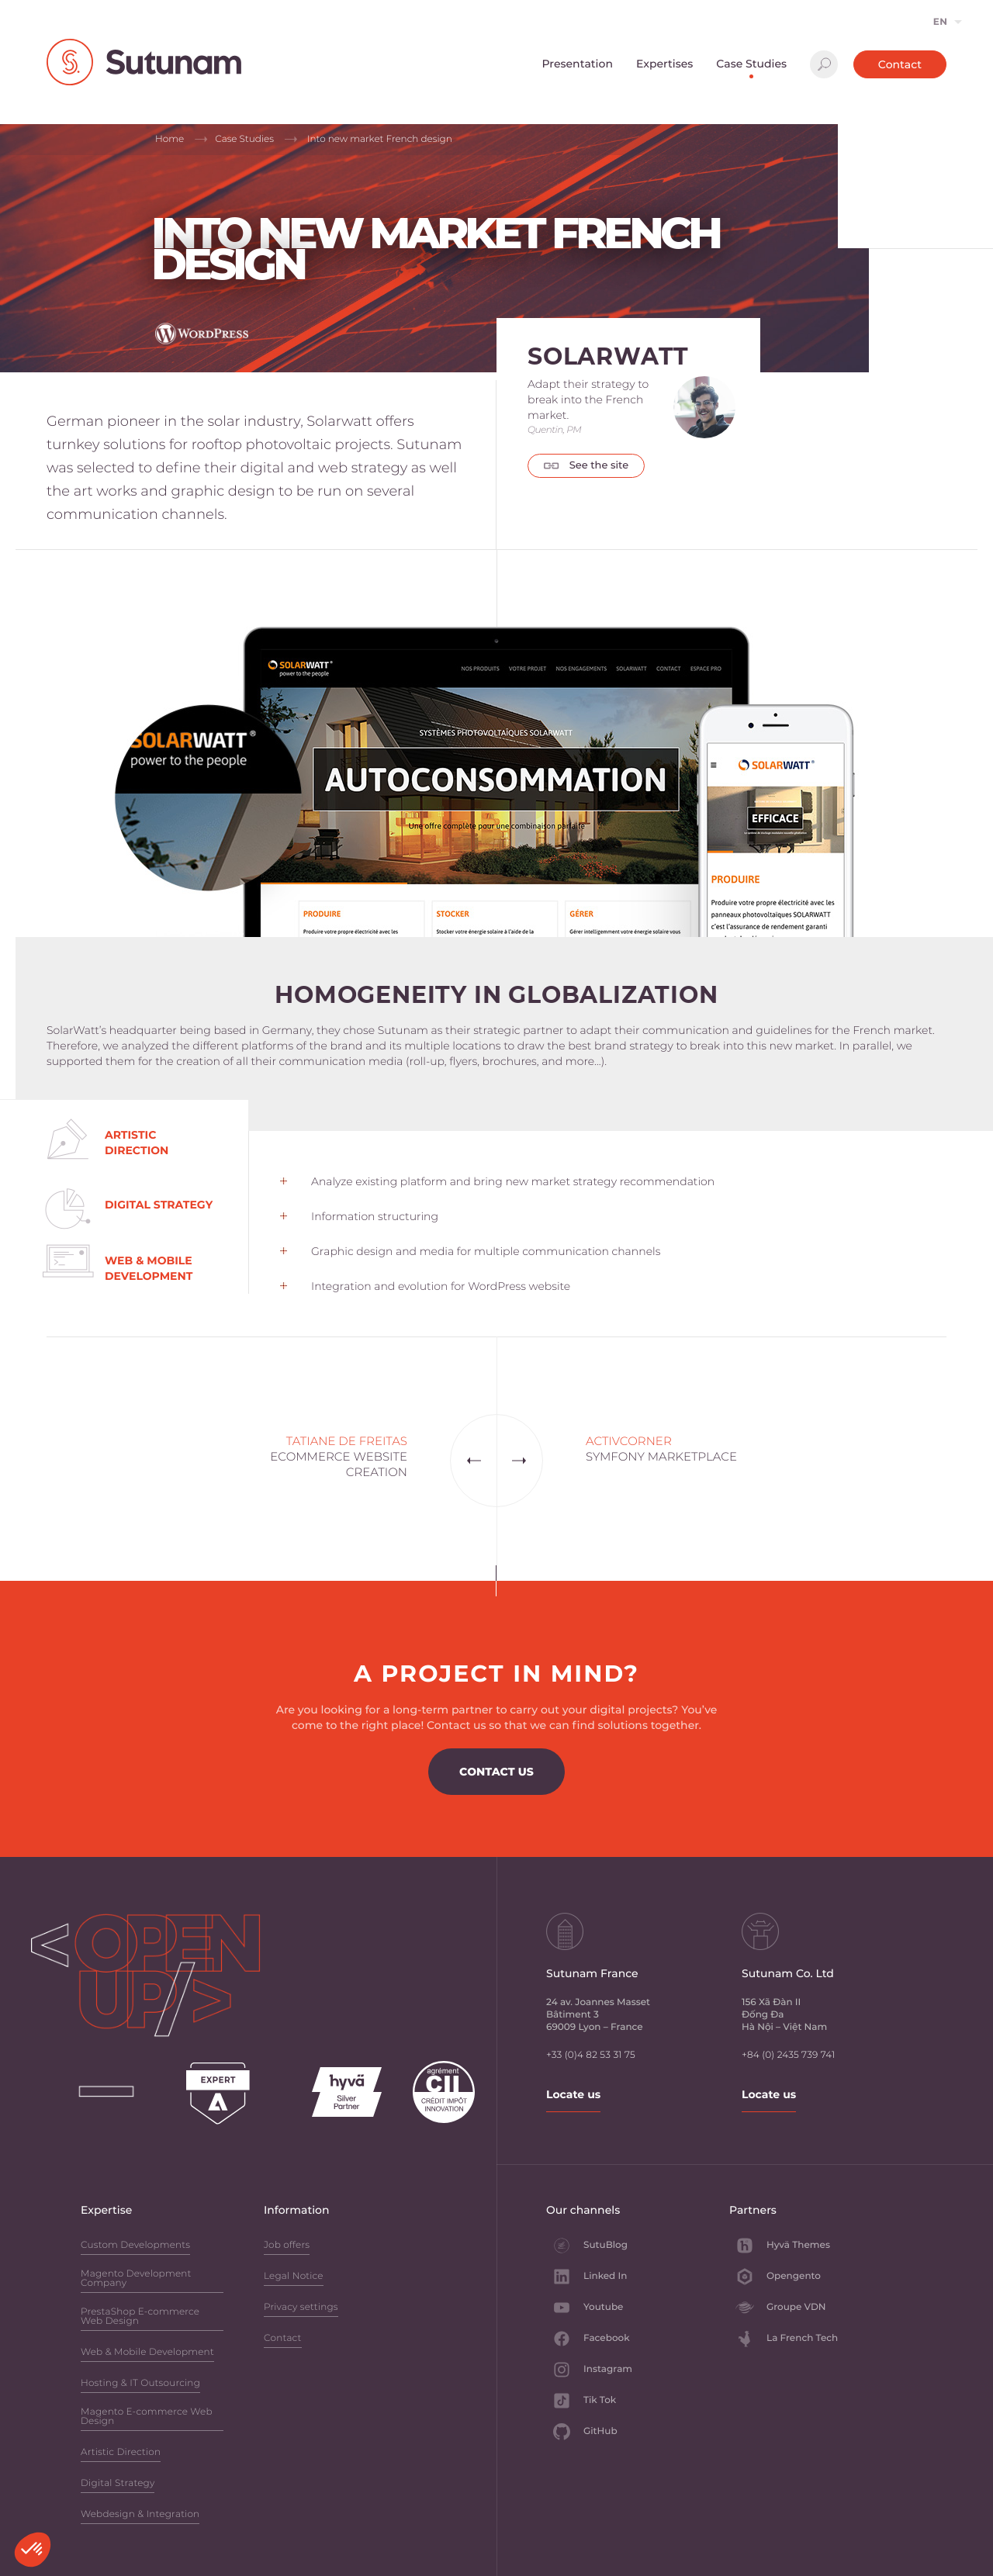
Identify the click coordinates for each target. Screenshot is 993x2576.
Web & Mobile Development (147, 2353)
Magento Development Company (136, 2279)
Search (824, 64)
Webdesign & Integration (140, 2515)
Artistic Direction (121, 2453)
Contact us (496, 1772)
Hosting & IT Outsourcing (140, 2384)
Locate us (573, 2094)
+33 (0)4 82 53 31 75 (590, 2055)
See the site (586, 465)
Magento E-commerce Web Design (147, 2417)
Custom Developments (135, 2246)
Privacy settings (301, 2308)
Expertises (664, 63)
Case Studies (751, 63)
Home (169, 139)
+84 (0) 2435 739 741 (788, 2055)
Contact (900, 64)
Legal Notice (294, 2277)
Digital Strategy (117, 2484)
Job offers (287, 2246)
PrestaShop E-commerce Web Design (140, 2317)
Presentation (577, 63)
